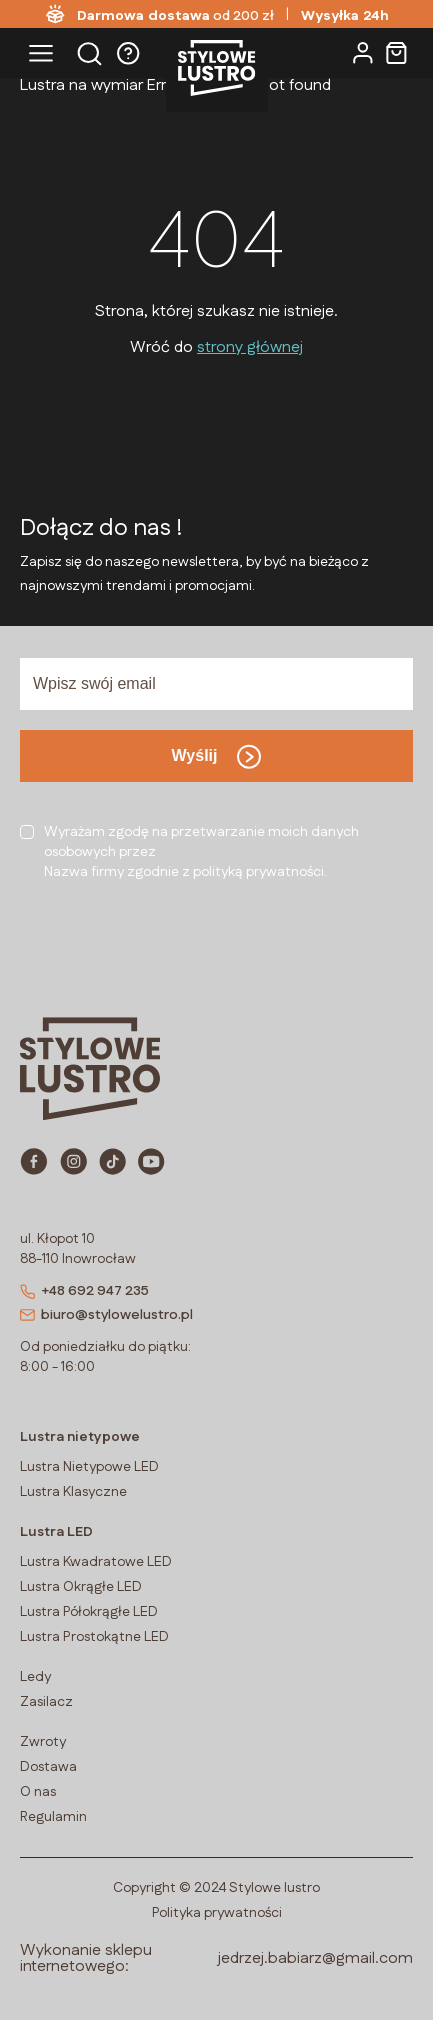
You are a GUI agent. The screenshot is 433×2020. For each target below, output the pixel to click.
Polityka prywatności (217, 1913)
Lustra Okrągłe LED (81, 1587)
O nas (38, 1792)
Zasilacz (46, 1702)
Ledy (35, 1677)
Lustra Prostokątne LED (94, 1637)
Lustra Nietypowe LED (89, 1467)
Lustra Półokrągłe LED (89, 1612)
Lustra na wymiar (81, 85)
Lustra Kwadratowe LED (96, 1562)
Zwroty (43, 1742)
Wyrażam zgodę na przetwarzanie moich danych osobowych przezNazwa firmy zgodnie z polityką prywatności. (201, 852)
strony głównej (250, 347)
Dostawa (48, 1767)
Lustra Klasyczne (73, 1492)
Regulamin (53, 1817)
